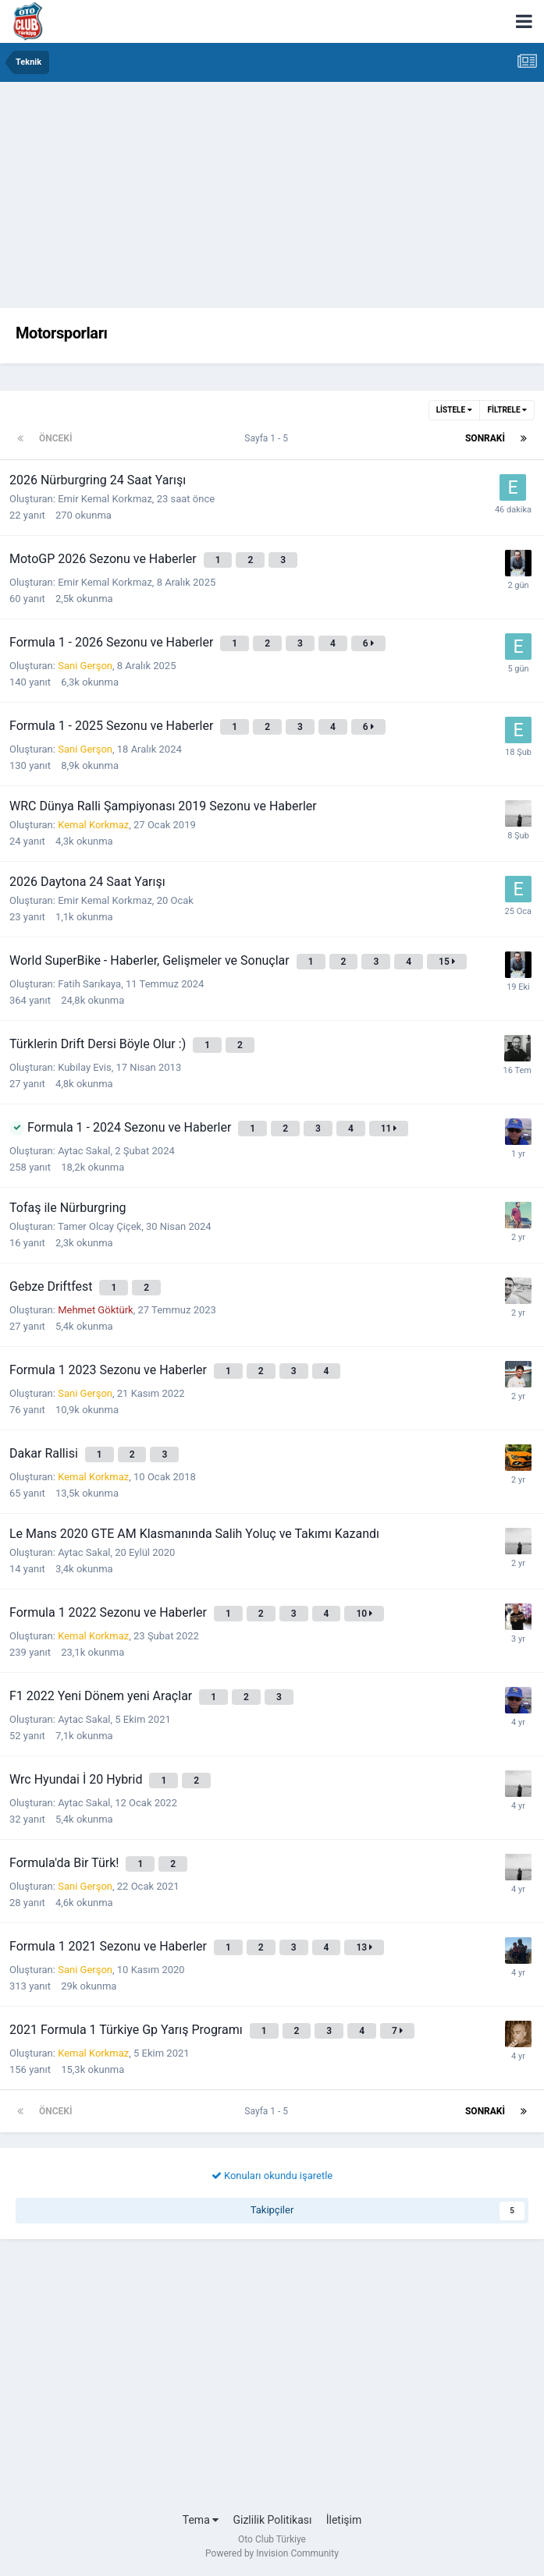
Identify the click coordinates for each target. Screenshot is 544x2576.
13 (364, 1947)
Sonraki (485, 438)
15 (447, 961)
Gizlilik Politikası (272, 2520)
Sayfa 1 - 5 (268, 438)
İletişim (344, 2520)
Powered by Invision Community (272, 2553)
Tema (201, 2520)
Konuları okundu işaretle (272, 2175)
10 (364, 1613)
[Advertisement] (272, 199)
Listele (454, 410)
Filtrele (507, 410)
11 (389, 1128)
